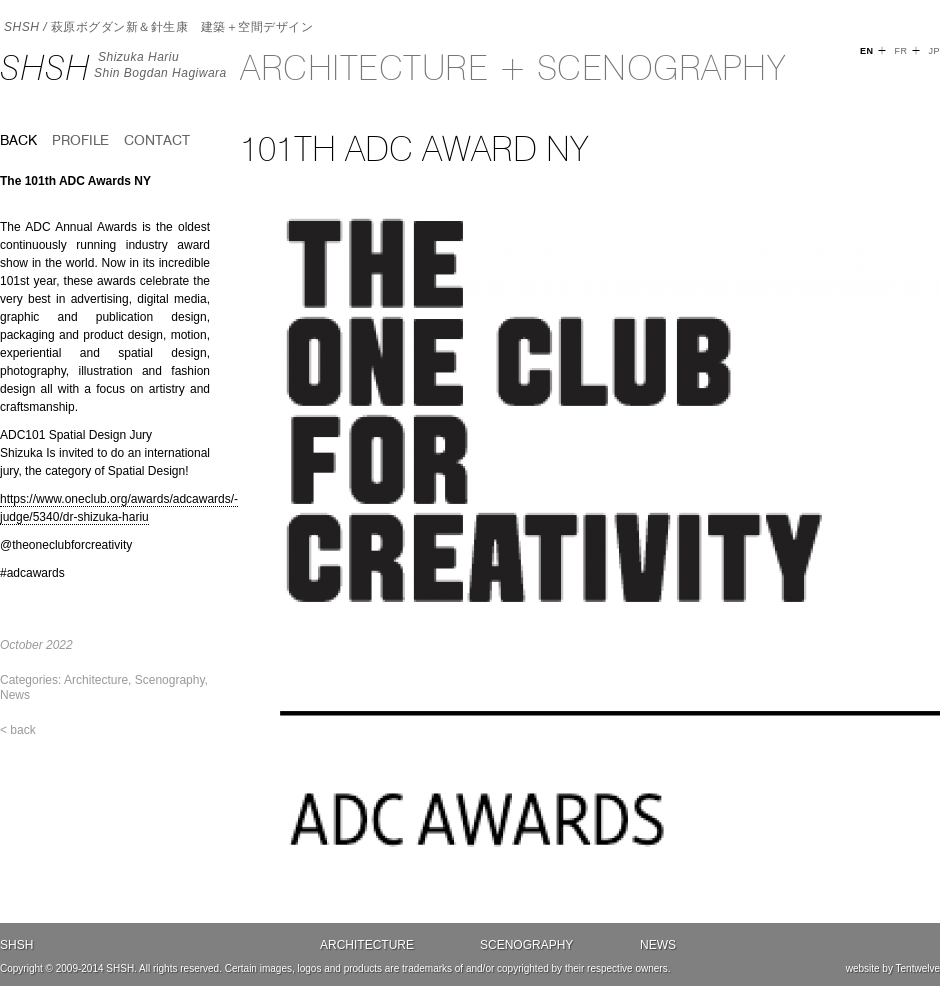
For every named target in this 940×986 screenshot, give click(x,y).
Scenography (170, 680)
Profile (80, 140)
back (18, 140)
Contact (157, 140)
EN (867, 51)
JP (934, 51)
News (15, 695)
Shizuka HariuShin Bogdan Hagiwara (160, 65)
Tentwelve (918, 968)
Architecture (96, 680)
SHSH (45, 67)
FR (900, 51)
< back (18, 730)
